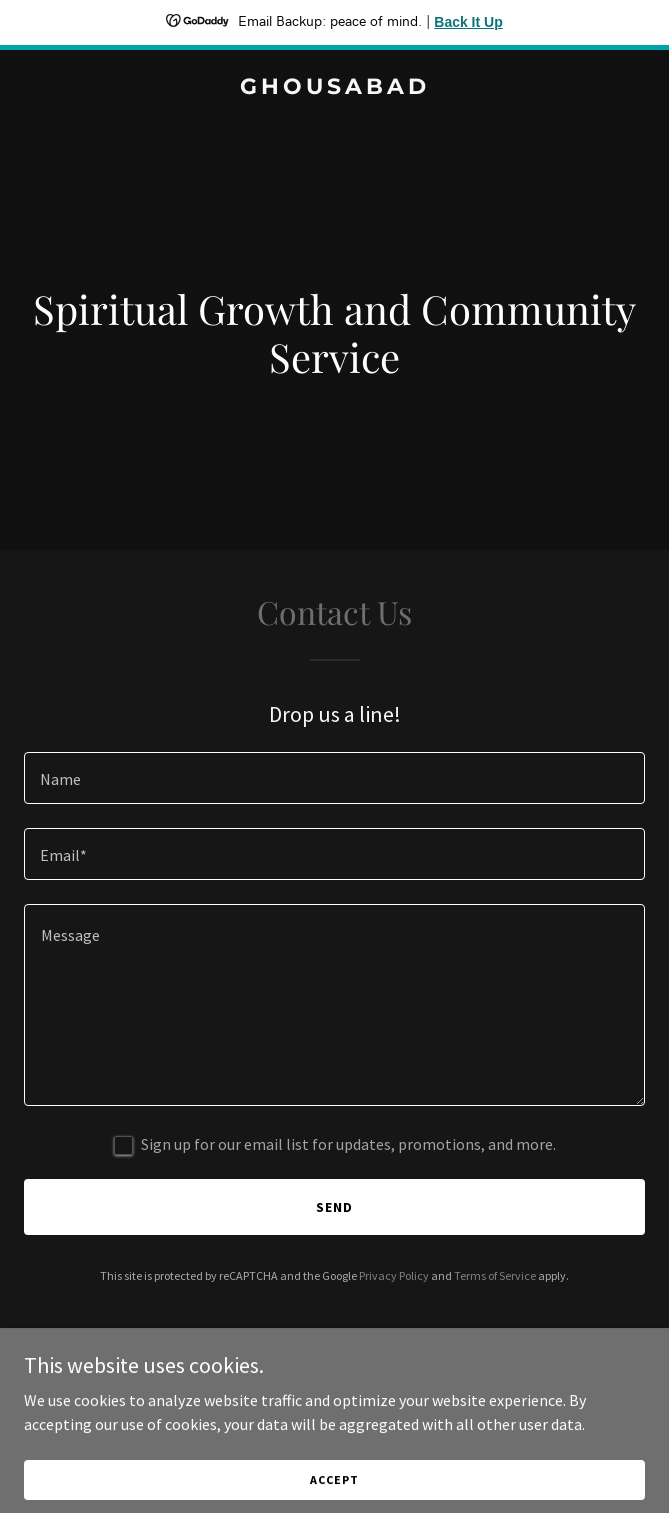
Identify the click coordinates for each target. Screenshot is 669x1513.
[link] (334, 88)
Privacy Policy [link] (394, 1275)
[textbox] (334, 778)
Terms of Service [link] (495, 1275)
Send (334, 1207)
